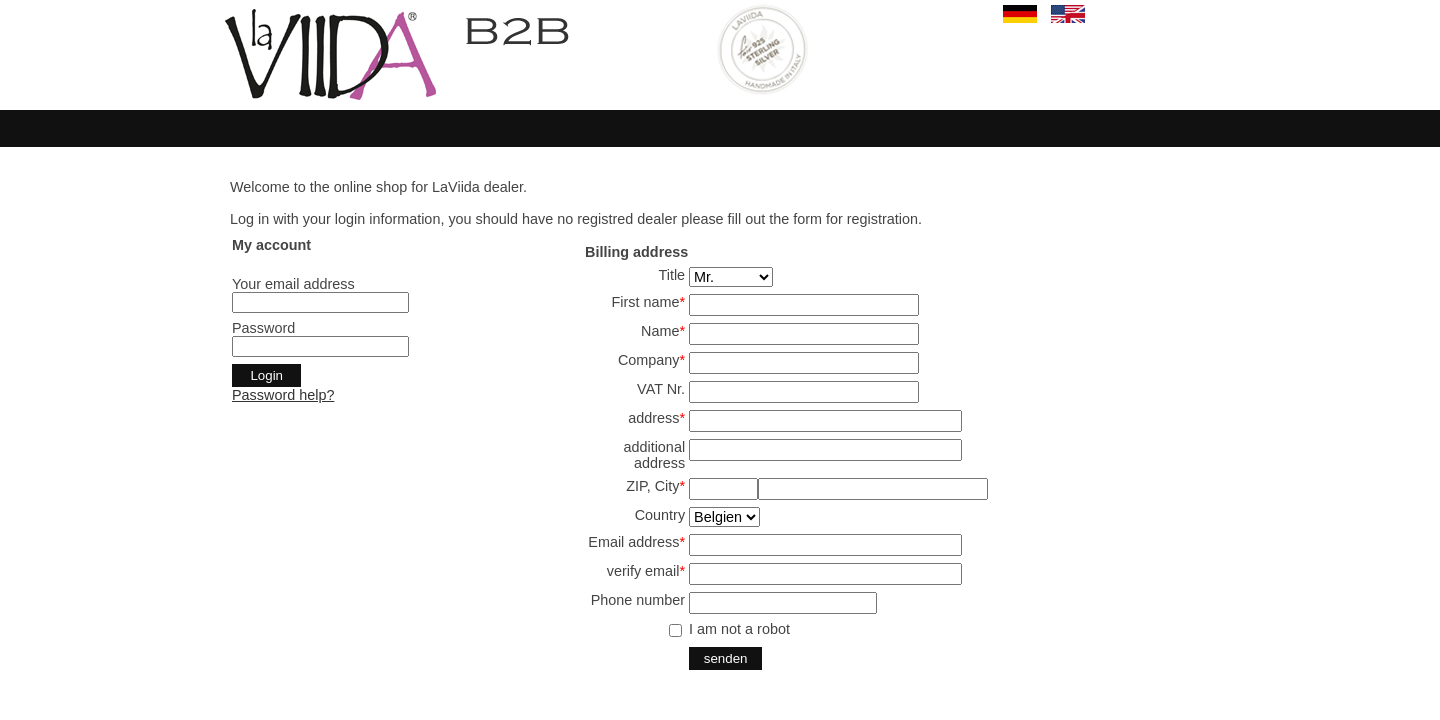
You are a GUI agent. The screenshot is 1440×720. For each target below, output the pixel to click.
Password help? (283, 395)
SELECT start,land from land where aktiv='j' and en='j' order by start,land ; (724, 517)
